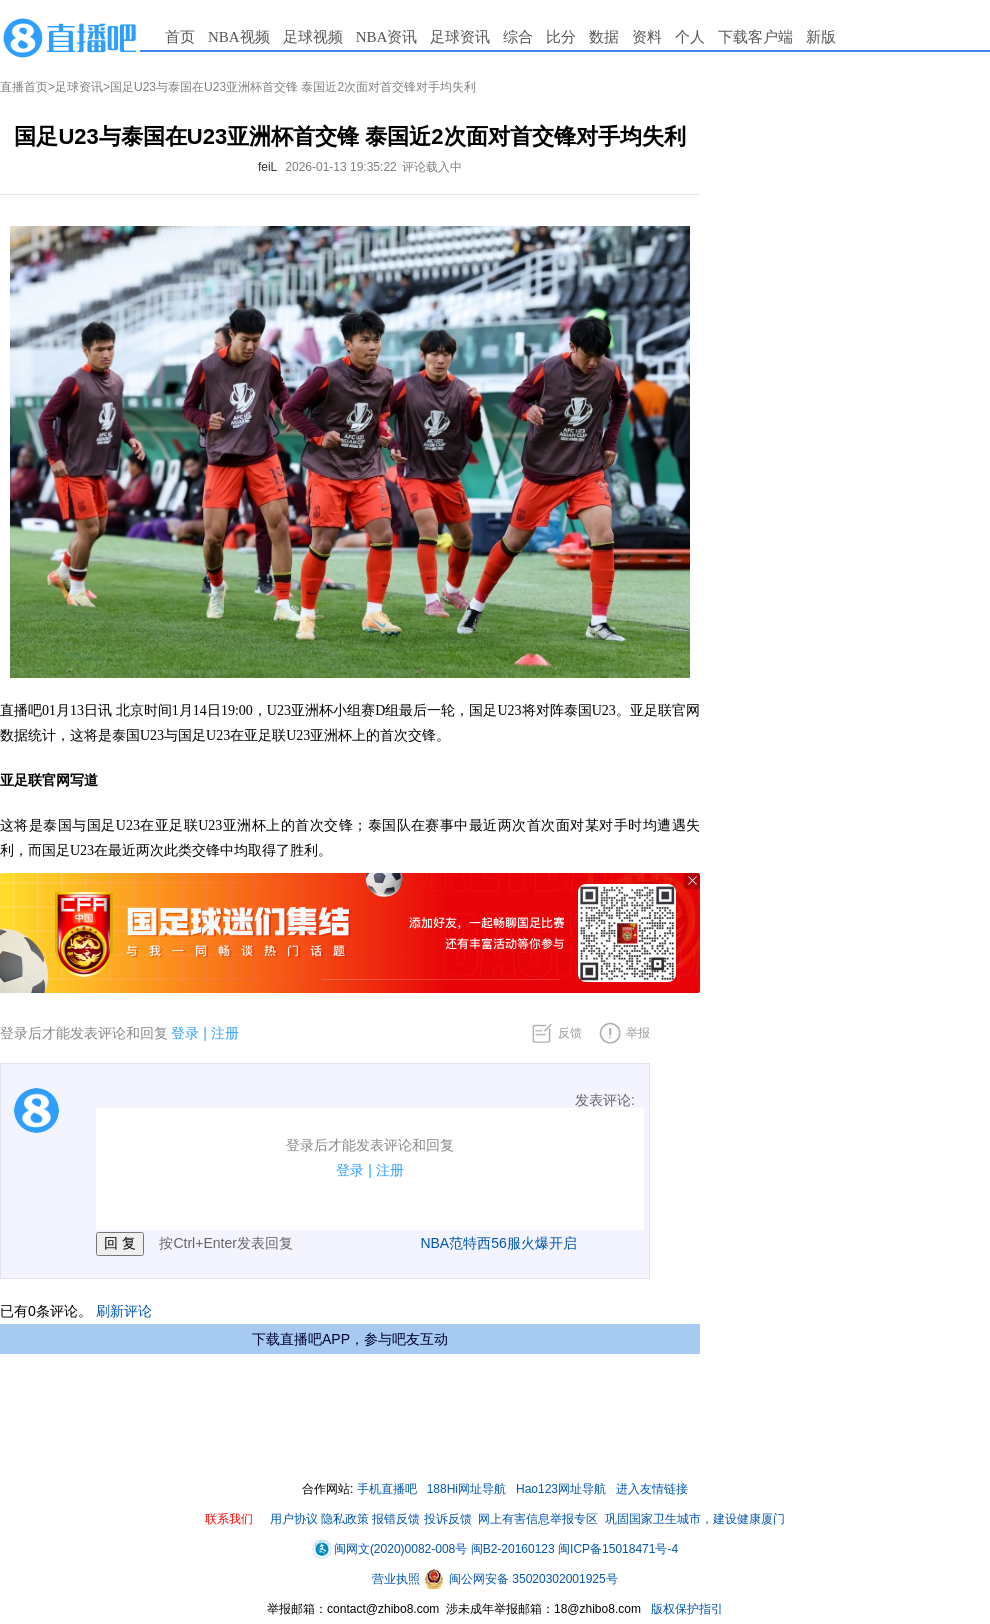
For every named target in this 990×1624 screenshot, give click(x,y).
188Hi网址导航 (466, 1489)
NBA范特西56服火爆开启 (498, 1243)
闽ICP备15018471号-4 (618, 1549)
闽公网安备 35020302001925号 (521, 1579)
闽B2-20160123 (513, 1549)
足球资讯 (460, 37)
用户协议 (294, 1519)
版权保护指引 (685, 1609)
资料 (647, 37)
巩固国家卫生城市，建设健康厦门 (695, 1519)
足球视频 (313, 37)
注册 (225, 1033)
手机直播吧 (387, 1489)
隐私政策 (345, 1519)
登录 (185, 1033)
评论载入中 (432, 167)
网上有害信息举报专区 (538, 1519)
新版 (821, 37)
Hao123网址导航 (561, 1489)
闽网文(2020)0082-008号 (389, 1549)
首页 (180, 37)
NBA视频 (239, 37)
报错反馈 (396, 1519)
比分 (561, 37)
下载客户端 (755, 37)
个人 (690, 37)
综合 (518, 37)
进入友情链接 (652, 1489)
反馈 (570, 1033)
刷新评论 (124, 1311)
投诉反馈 (448, 1519)
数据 (604, 37)
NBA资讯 (387, 37)
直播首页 (24, 87)
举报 (638, 1033)
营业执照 (397, 1579)
